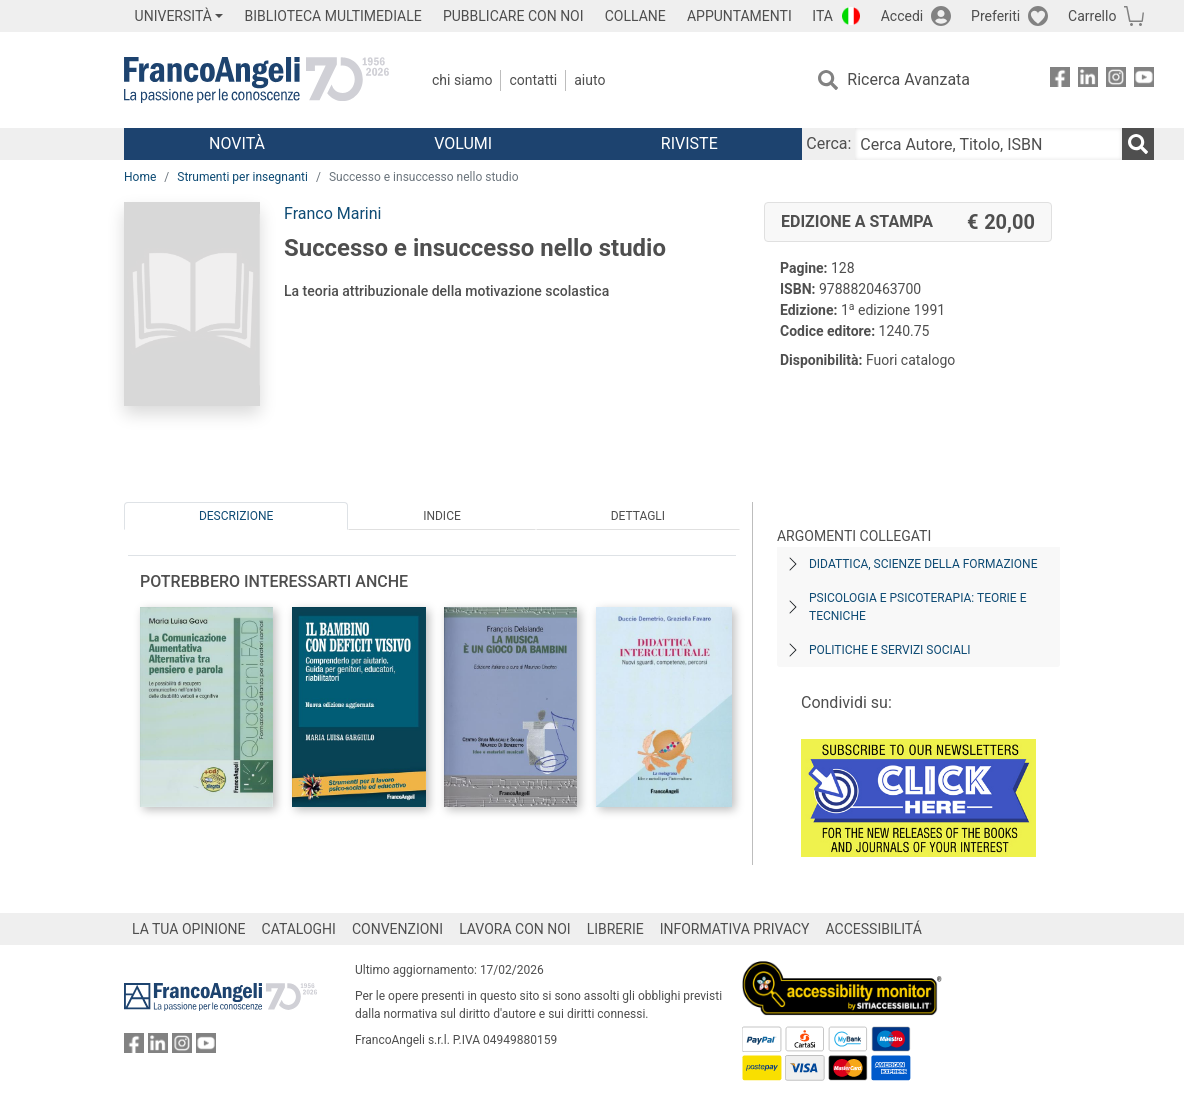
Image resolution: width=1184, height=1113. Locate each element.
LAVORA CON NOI (515, 929)
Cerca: (828, 143)
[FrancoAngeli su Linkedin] (1088, 80)
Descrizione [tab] (236, 516)
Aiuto (589, 80)
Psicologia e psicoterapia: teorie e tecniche (918, 607)
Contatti (533, 80)
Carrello (1092, 16)
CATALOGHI (299, 929)
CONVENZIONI (397, 929)
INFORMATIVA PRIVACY (735, 929)
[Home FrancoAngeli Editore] (256, 80)
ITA (822, 16)
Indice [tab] (442, 516)
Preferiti (995, 16)
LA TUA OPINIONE (189, 929)
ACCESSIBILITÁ (874, 929)
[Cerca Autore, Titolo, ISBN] (988, 144)
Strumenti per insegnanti (242, 177)
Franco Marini (332, 213)
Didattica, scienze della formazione (923, 564)
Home (140, 177)
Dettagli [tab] (638, 516)
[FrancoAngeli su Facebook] (1060, 80)
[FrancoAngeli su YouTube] (1144, 80)
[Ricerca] (1138, 144)
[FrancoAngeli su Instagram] (1116, 80)
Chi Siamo (462, 80)
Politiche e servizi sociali (889, 650)
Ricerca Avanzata (908, 79)
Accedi (902, 16)
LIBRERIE (615, 929)
